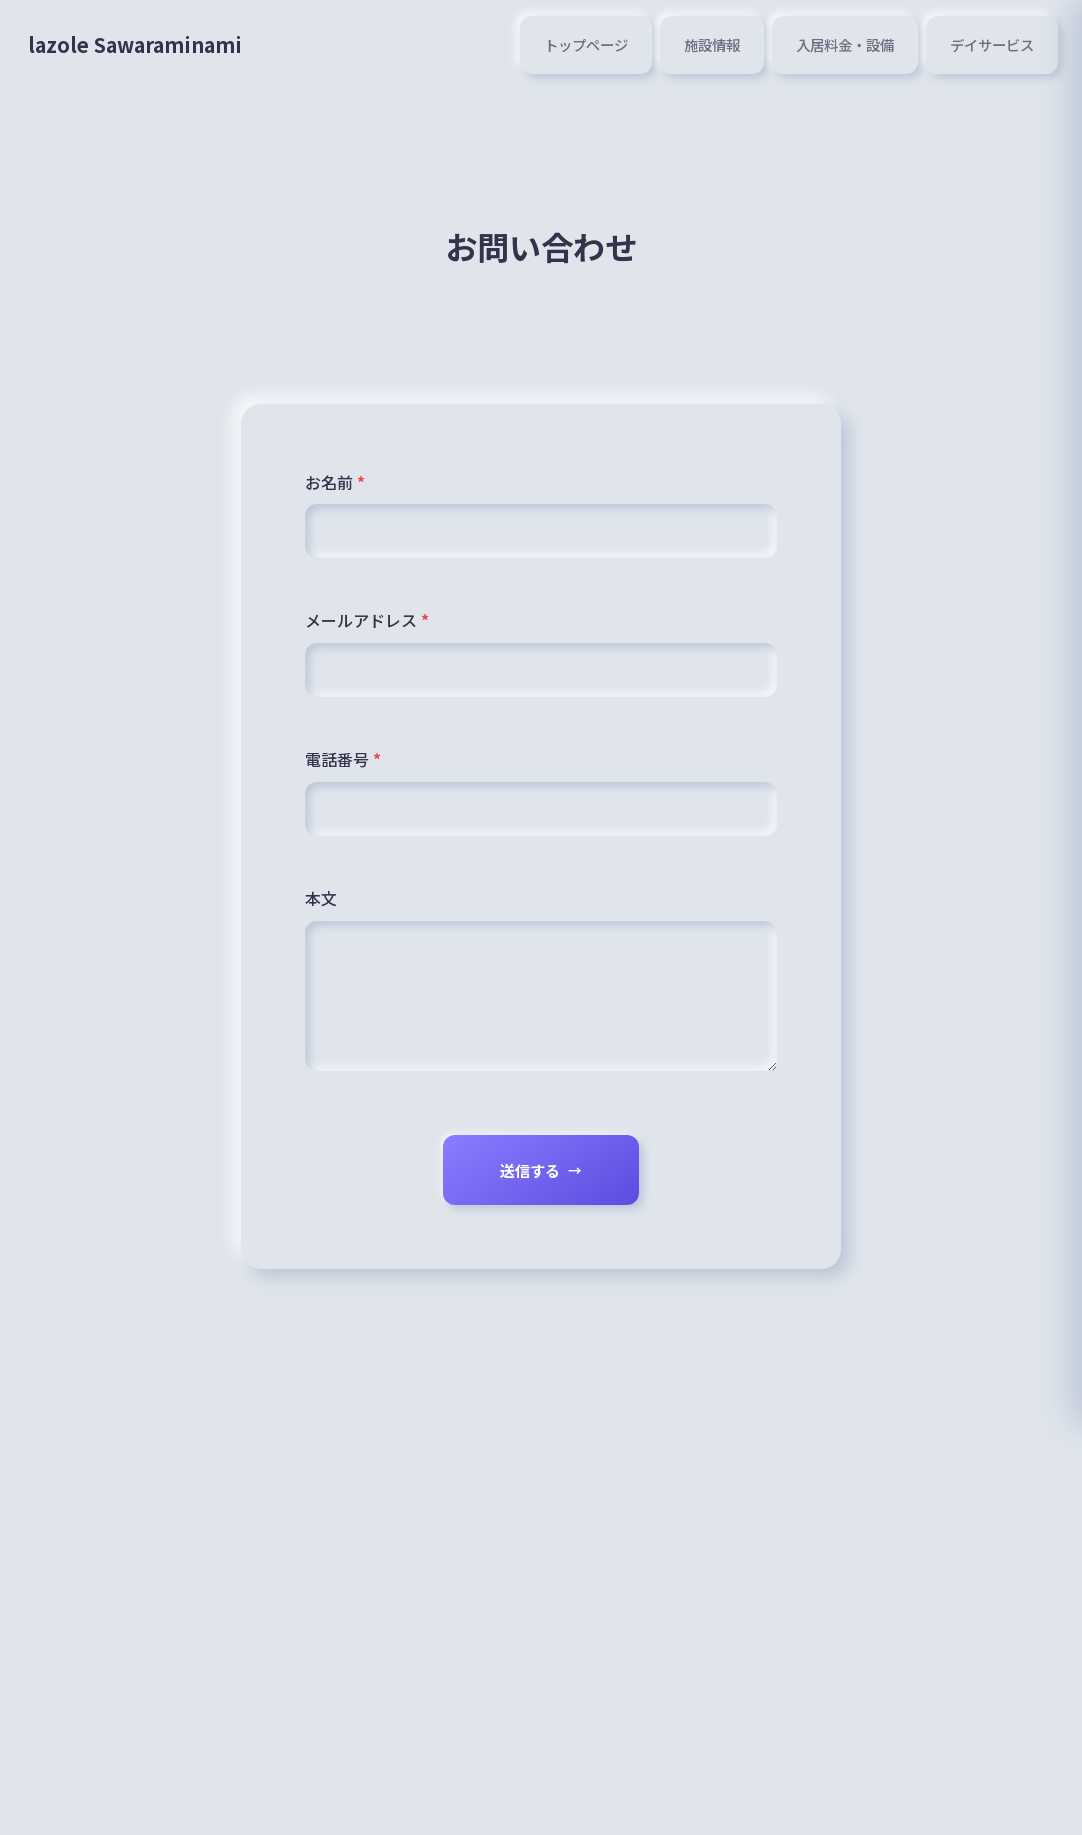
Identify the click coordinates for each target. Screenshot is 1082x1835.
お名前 (335, 482)
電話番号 (343, 763)
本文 (321, 904)
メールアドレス (367, 622)
